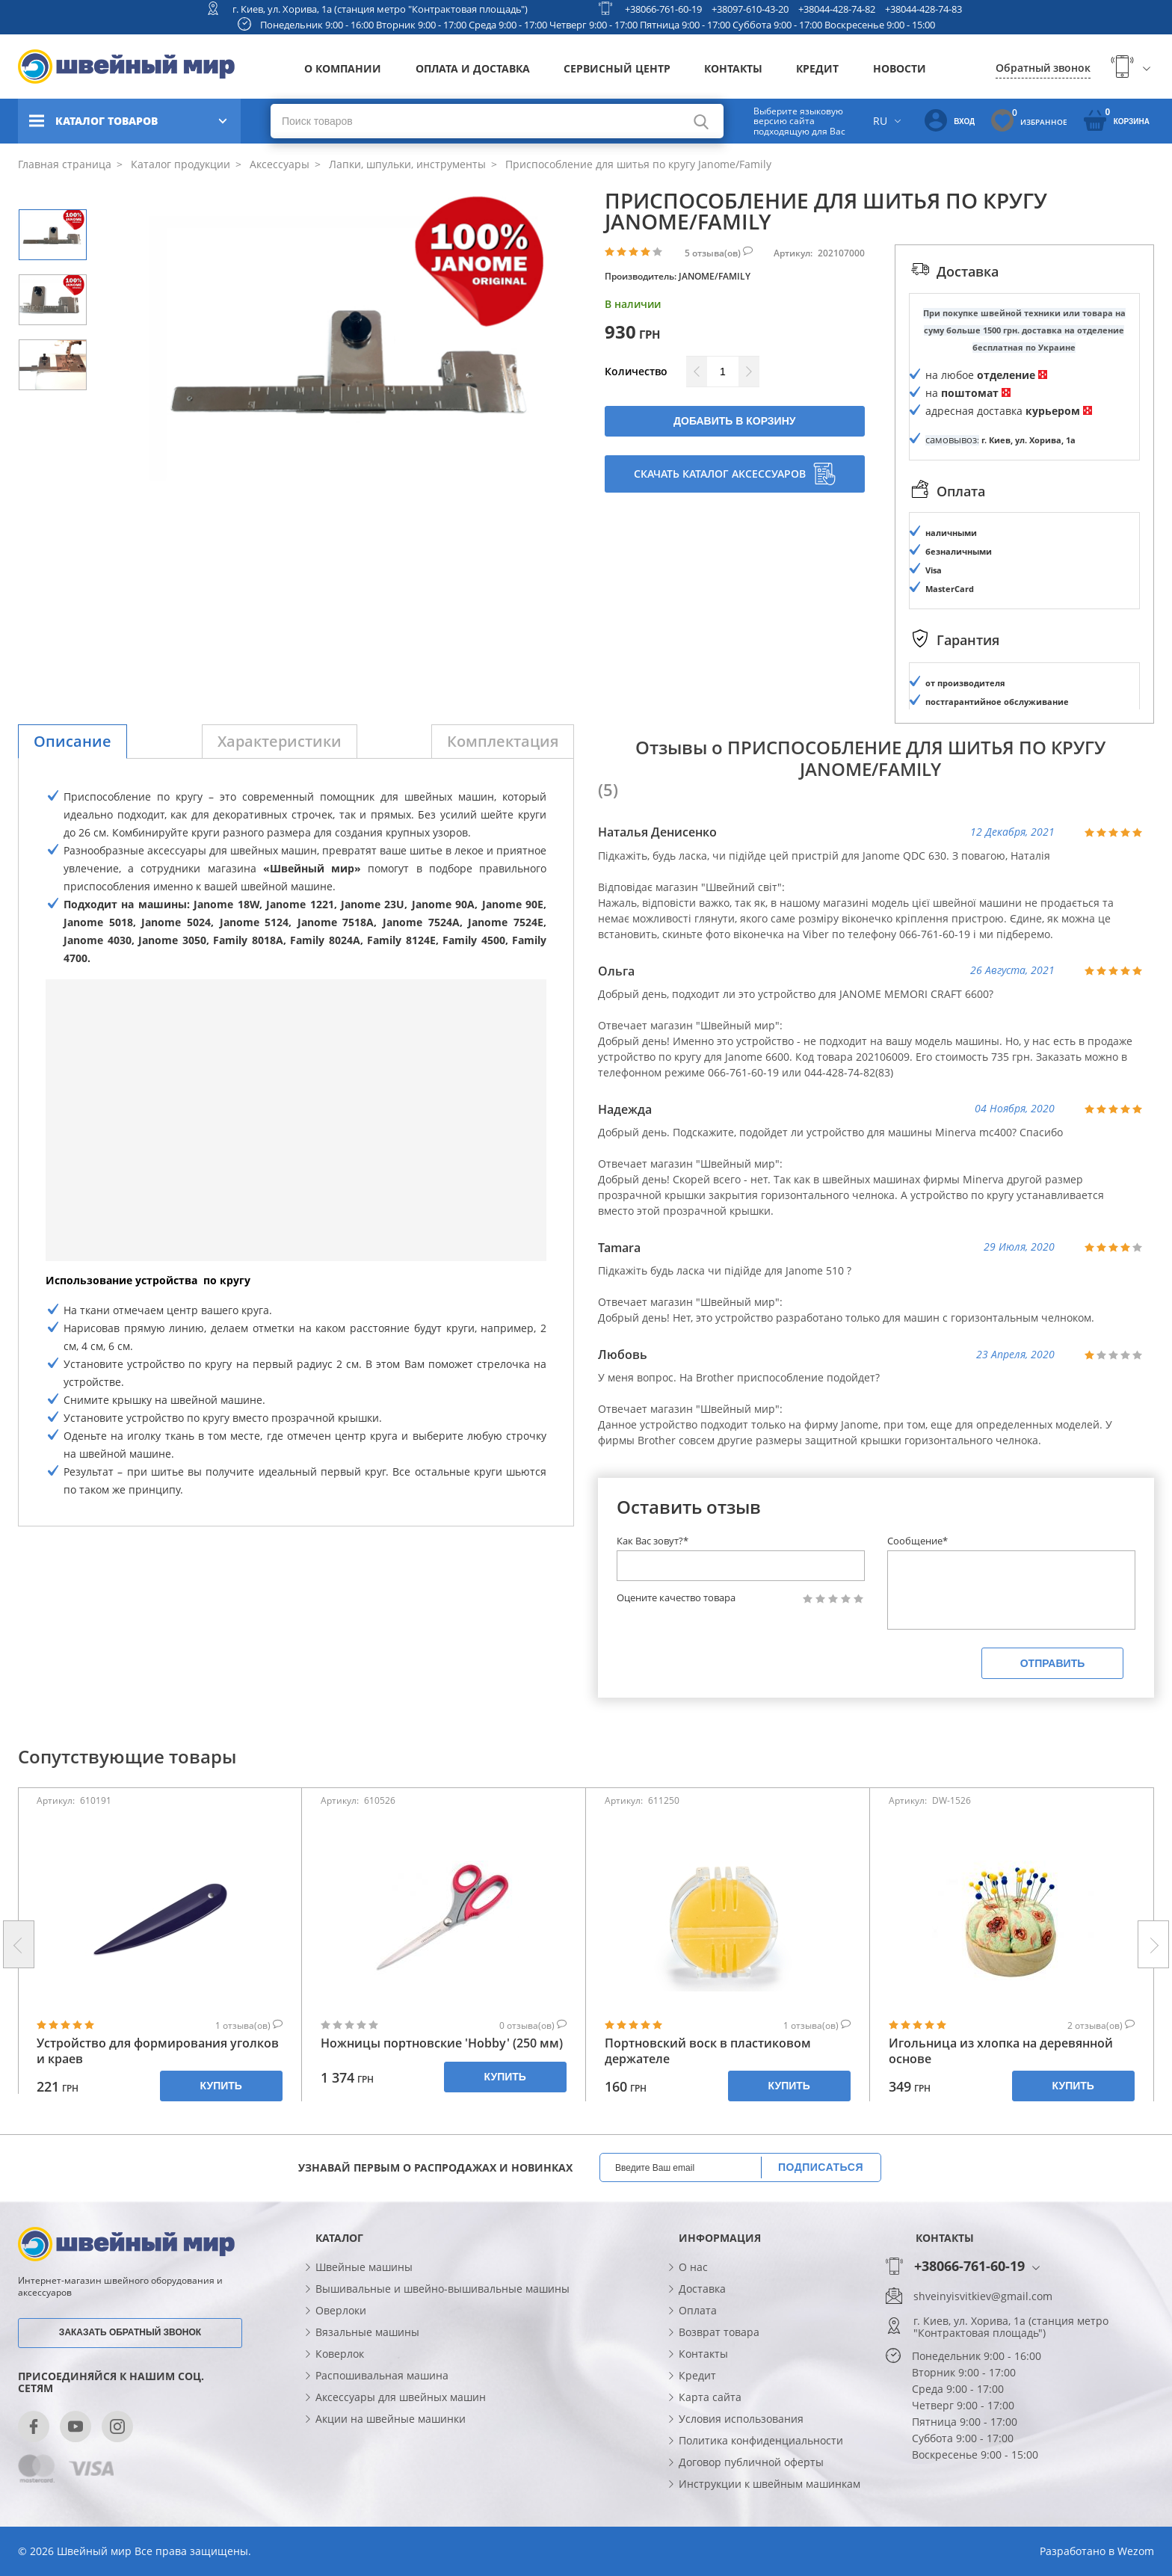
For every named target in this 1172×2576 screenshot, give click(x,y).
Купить (221, 2086)
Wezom (1135, 2551)
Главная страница (64, 164)
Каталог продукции (179, 164)
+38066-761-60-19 (663, 9)
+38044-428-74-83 (923, 9)
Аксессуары (278, 164)
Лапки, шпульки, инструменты (406, 164)
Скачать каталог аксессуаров (735, 474)
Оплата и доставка (473, 68)
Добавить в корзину (734, 421)
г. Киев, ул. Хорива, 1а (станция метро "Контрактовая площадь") (380, 9)
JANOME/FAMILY (714, 276)
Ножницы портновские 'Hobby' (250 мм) (442, 2043)
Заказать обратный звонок (130, 2332)
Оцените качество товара (676, 1597)
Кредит (817, 68)
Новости (899, 68)
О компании (342, 68)
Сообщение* (917, 1540)
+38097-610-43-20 (750, 9)
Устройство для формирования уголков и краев (158, 2051)
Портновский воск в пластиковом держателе (708, 2051)
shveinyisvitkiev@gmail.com (982, 2296)
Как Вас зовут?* (652, 1540)
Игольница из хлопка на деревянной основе (1001, 2051)
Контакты (733, 68)
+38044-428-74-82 (836, 9)
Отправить (1052, 1663)
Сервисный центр (617, 68)
